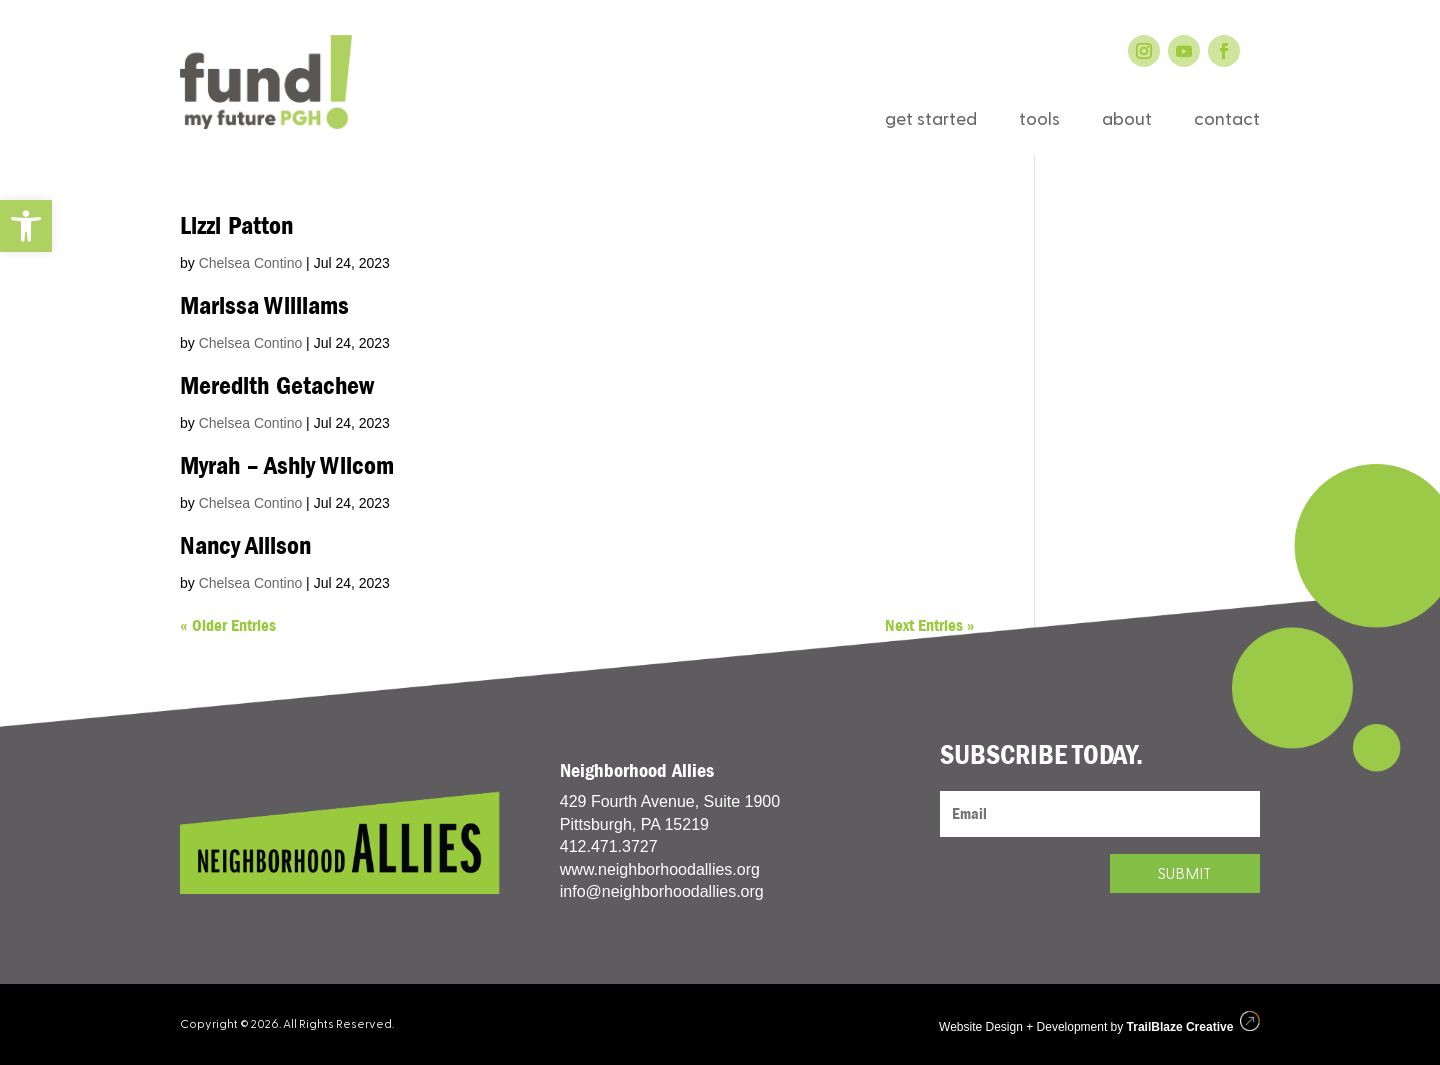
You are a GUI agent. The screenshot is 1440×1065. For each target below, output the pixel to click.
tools (1039, 122)
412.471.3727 (609, 846)
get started (931, 122)
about (1127, 122)
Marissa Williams (264, 306)
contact (1227, 122)
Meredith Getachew (277, 386)
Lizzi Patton (236, 226)
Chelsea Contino (251, 263)
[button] (26, 226)
